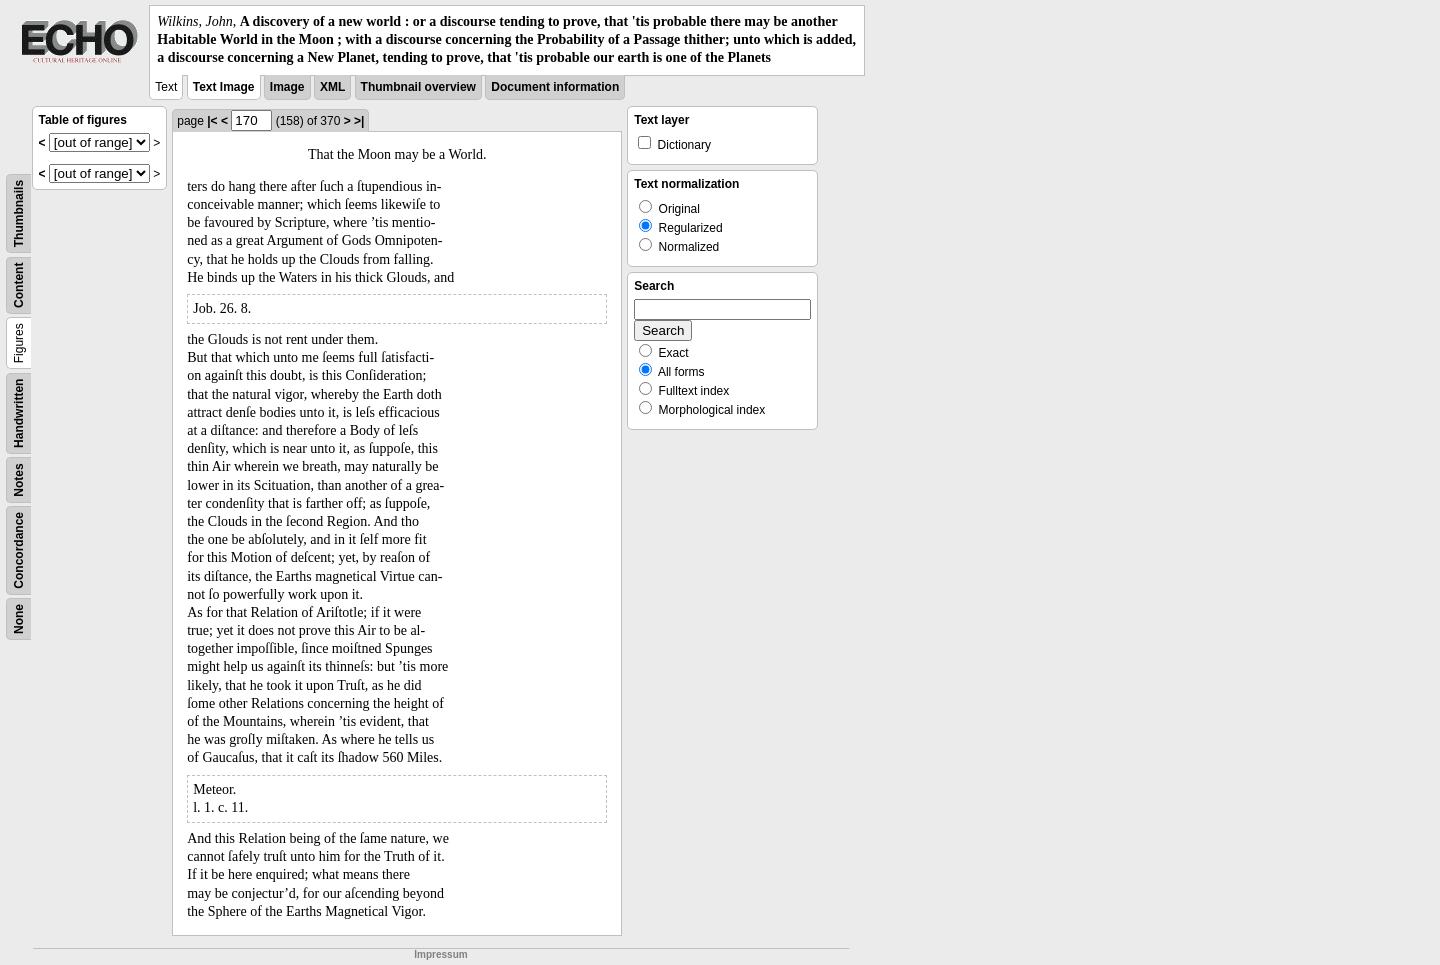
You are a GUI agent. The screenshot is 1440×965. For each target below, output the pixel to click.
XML (332, 87)
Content (19, 284)
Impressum (440, 954)
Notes (19, 479)
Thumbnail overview (418, 87)
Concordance (19, 550)
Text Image (224, 87)
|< (212, 121)
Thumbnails (19, 212)
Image (287, 87)
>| (359, 121)
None (19, 619)
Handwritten (19, 412)
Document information (555, 87)
